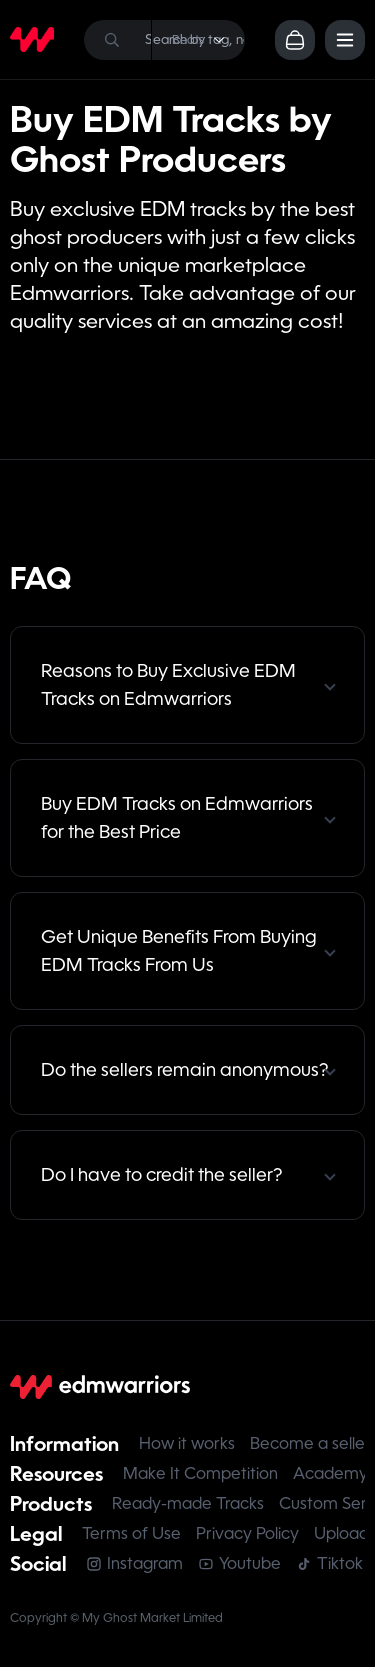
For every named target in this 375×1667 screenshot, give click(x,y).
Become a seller (310, 1443)
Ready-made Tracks (188, 1503)
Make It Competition (200, 1473)
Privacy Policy (247, 1533)
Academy (330, 1473)
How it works (187, 1443)
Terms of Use (131, 1533)
